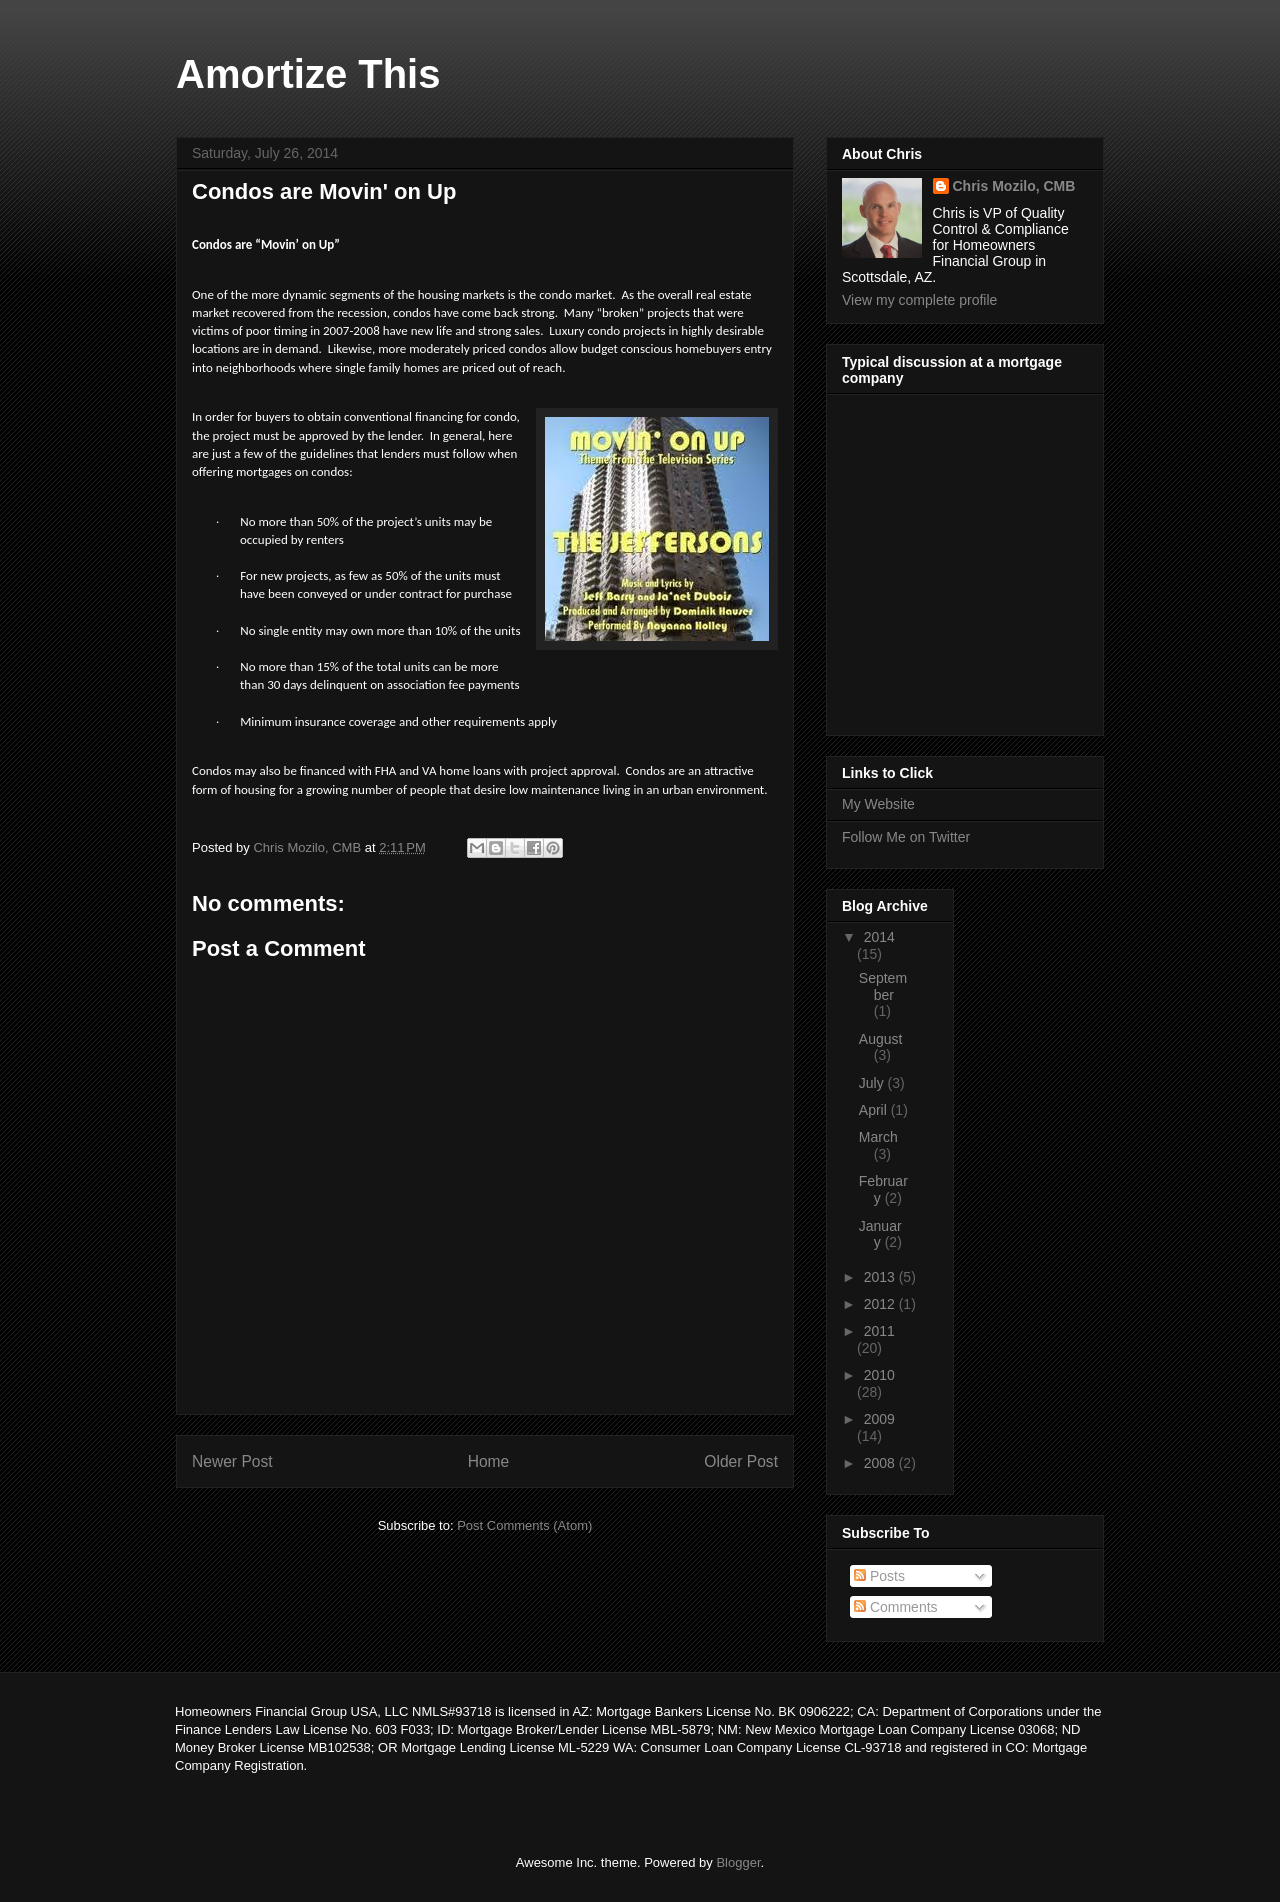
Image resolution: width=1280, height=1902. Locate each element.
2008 (881, 1463)
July (873, 1083)
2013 (881, 1277)
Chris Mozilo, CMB (1014, 186)
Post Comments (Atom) (524, 1525)
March (878, 1137)
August (881, 1039)
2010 (879, 1375)
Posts (879, 1576)
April (875, 1110)
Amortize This (308, 74)
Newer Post (232, 1461)
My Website (878, 804)
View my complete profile (919, 300)
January (880, 1234)
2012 (881, 1304)
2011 (879, 1331)
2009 (879, 1419)
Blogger (738, 1862)
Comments (896, 1607)
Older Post (741, 1461)
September (883, 986)
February (883, 1189)
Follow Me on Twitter (906, 837)
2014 (879, 937)
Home (489, 1461)
